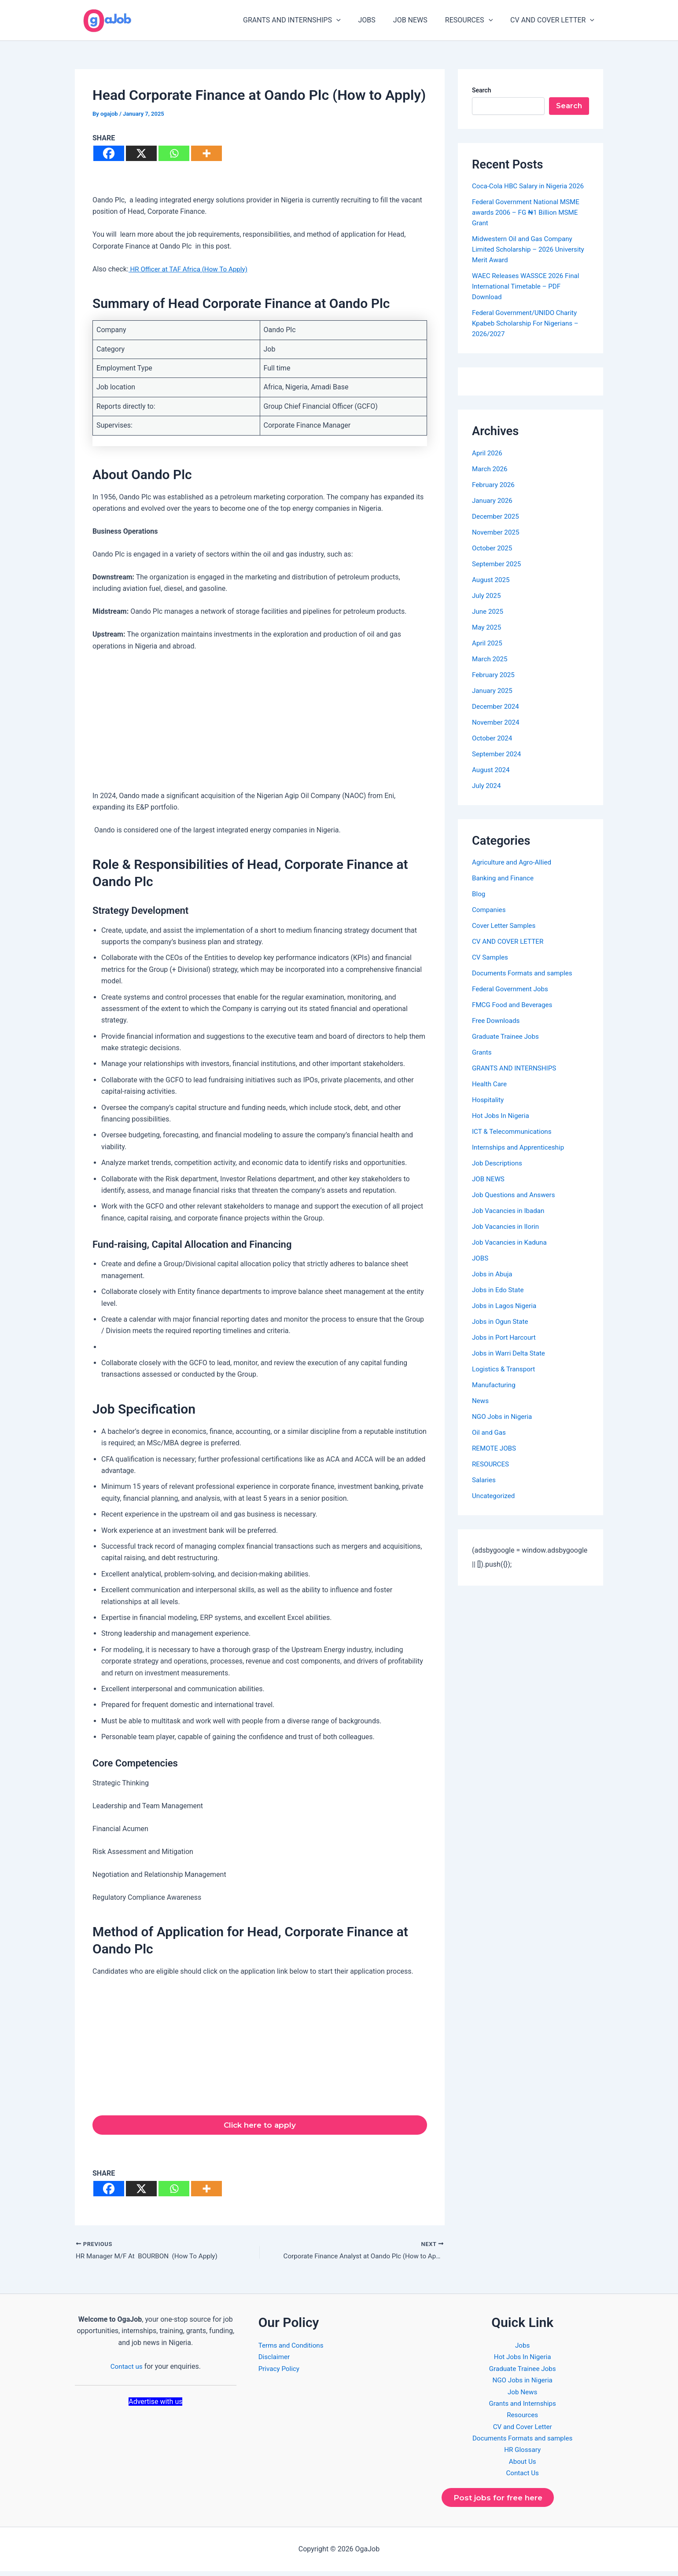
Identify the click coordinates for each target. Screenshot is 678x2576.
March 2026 (490, 479)
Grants (482, 1063)
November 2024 (497, 733)
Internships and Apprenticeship (520, 1158)
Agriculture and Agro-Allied (514, 872)
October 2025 (493, 558)
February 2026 (494, 495)
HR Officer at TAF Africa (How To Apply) (191, 269)
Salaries (484, 1490)
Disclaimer (274, 2360)
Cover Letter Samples (505, 936)
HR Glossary (522, 2452)
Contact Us (522, 2476)
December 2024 (497, 717)
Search (481, 90)
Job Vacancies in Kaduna (511, 1253)
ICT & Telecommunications (514, 1142)
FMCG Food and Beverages (514, 1015)
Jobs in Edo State (499, 1300)
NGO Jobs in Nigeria (503, 1427)
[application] (352, 20)
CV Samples (491, 968)
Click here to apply (260, 2126)
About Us (522, 2464)
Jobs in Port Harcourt (505, 1348)
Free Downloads (497, 1031)
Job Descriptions (498, 1173)
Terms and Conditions (292, 2348)
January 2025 (493, 701)
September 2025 (498, 574)
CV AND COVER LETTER (554, 20)
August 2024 (492, 780)
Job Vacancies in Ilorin (507, 1237)
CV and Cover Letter (522, 2429)
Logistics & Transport (505, 1379)
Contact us (127, 2369)
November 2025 (497, 543)
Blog (479, 904)
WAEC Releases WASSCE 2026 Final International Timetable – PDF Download (528, 296)
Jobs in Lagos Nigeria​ (506, 1316)
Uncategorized (494, 1506)
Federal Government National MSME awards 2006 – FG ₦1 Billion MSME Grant (529, 223)
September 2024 (498, 764)
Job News (522, 2394)
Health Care (490, 1094)
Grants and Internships (522, 2406)
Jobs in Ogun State (501, 1332)
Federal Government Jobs (512, 999)
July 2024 (487, 796)
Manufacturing (495, 1395)
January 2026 (493, 511)
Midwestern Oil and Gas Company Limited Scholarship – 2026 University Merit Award (525, 260)
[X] (141, 153)
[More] (206, 153)
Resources (522, 2418)
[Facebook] (108, 153)
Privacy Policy (280, 2371)
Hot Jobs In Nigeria (502, 1126)
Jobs (522, 2348)
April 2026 (488, 463)
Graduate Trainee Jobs (507, 1047)
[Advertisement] (259, 725)
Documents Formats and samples (525, 983)
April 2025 (488, 653)
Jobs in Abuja (493, 1284)
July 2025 (487, 606)
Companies (490, 920)
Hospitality (488, 1110)
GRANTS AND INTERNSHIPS (308, 20)
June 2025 (488, 622)
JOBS (379, 20)
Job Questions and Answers (516, 1205)
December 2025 (497, 527)
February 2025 (494, 685)
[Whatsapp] (173, 153)
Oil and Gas (490, 1443)
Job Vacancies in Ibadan (510, 1221)
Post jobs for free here (501, 2501)
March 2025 (490, 669)
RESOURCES (474, 20)
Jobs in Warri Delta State (510, 1363)
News (481, 1411)
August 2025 (492, 590)
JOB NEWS (419, 20)
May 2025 (487, 638)
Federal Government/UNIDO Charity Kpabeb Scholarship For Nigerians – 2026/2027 (528, 333)
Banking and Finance (504, 888)
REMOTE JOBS (495, 1459)
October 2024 (493, 748)
